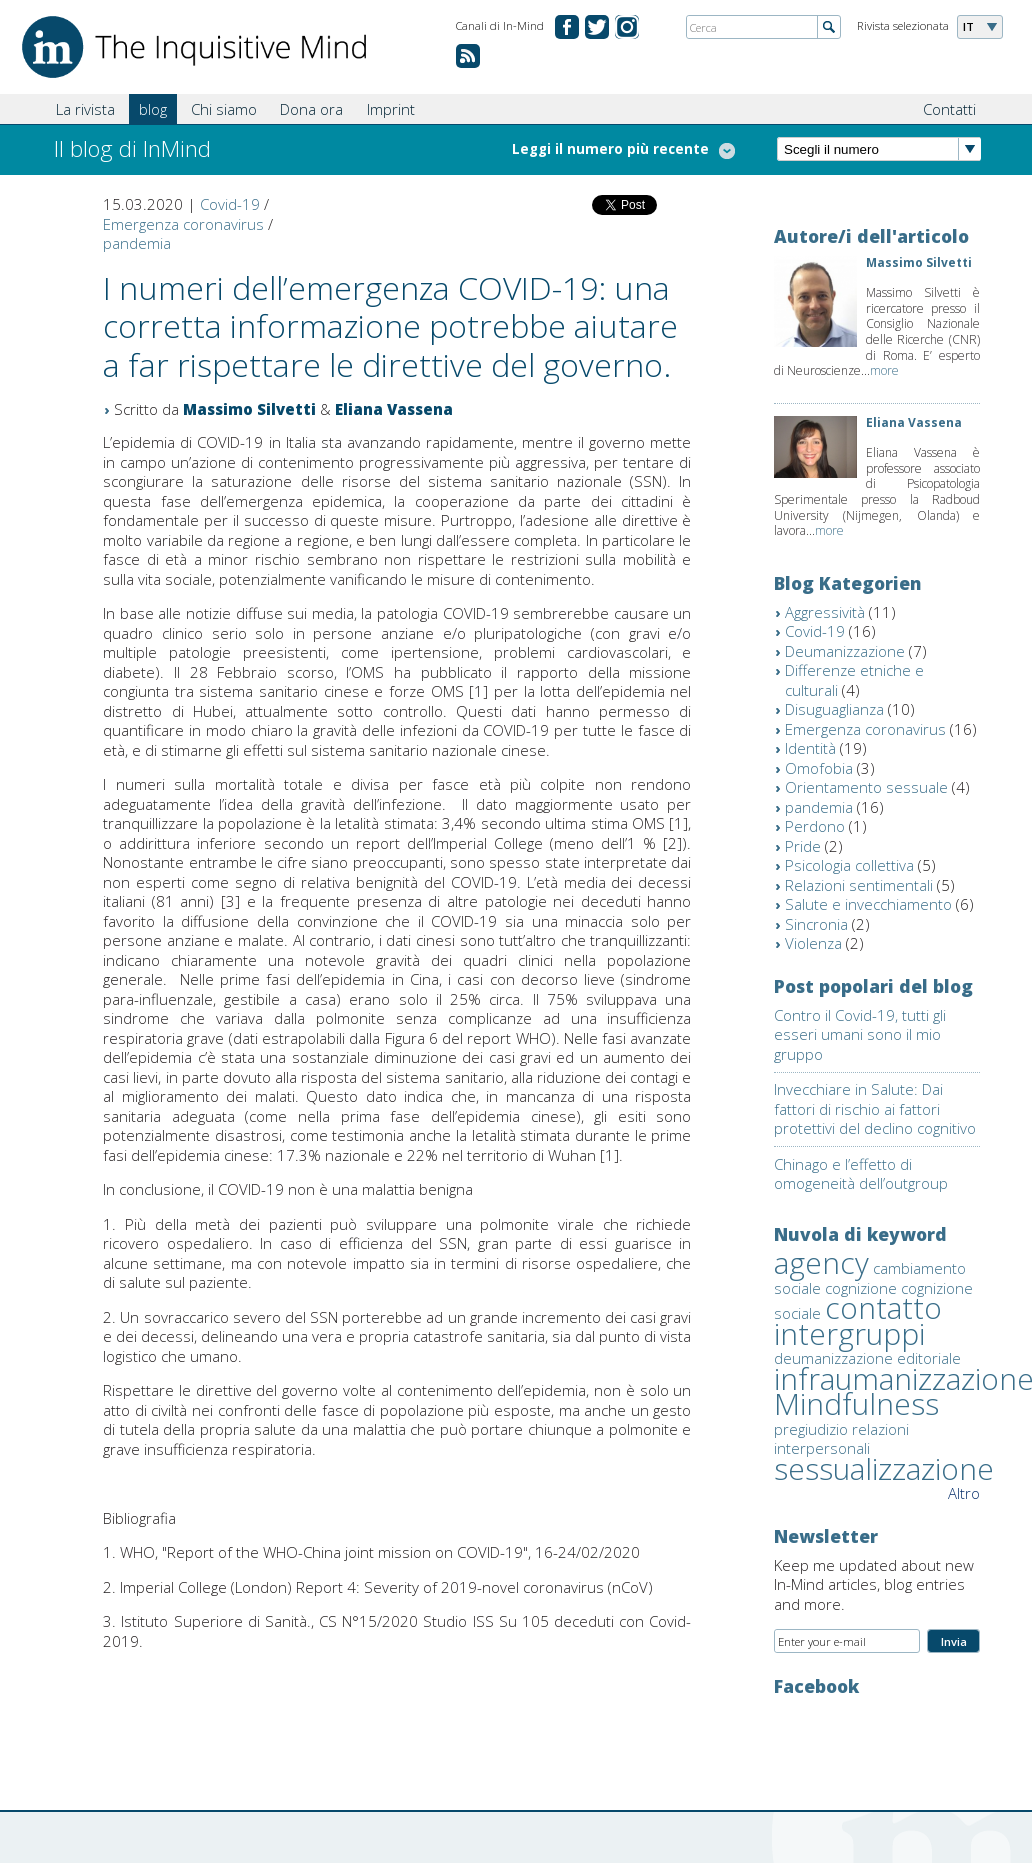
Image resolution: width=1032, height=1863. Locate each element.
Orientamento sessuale (866, 787)
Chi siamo (224, 109)
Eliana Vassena (394, 409)
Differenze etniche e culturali (854, 680)
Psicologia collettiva (849, 865)
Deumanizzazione (845, 651)
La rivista (85, 109)
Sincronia (816, 924)
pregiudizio (811, 1429)
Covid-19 (230, 204)
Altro (964, 1493)
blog (153, 109)
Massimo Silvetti (249, 409)
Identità (810, 748)
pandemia (137, 243)
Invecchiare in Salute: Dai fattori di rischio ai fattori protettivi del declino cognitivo (875, 1108)
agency (821, 1262)
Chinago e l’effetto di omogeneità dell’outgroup (861, 1174)
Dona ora (311, 109)
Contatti (949, 109)
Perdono (815, 826)
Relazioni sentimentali (859, 885)
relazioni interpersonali (841, 1439)
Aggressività (825, 612)
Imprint (391, 109)
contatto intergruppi (858, 1320)
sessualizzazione (884, 1468)
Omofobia (819, 768)
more (884, 370)
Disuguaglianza (834, 709)
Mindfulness (856, 1403)
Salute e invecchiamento (868, 904)
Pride (803, 846)
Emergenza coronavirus (183, 224)
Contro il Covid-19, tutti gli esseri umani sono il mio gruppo (860, 1034)
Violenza (813, 943)
